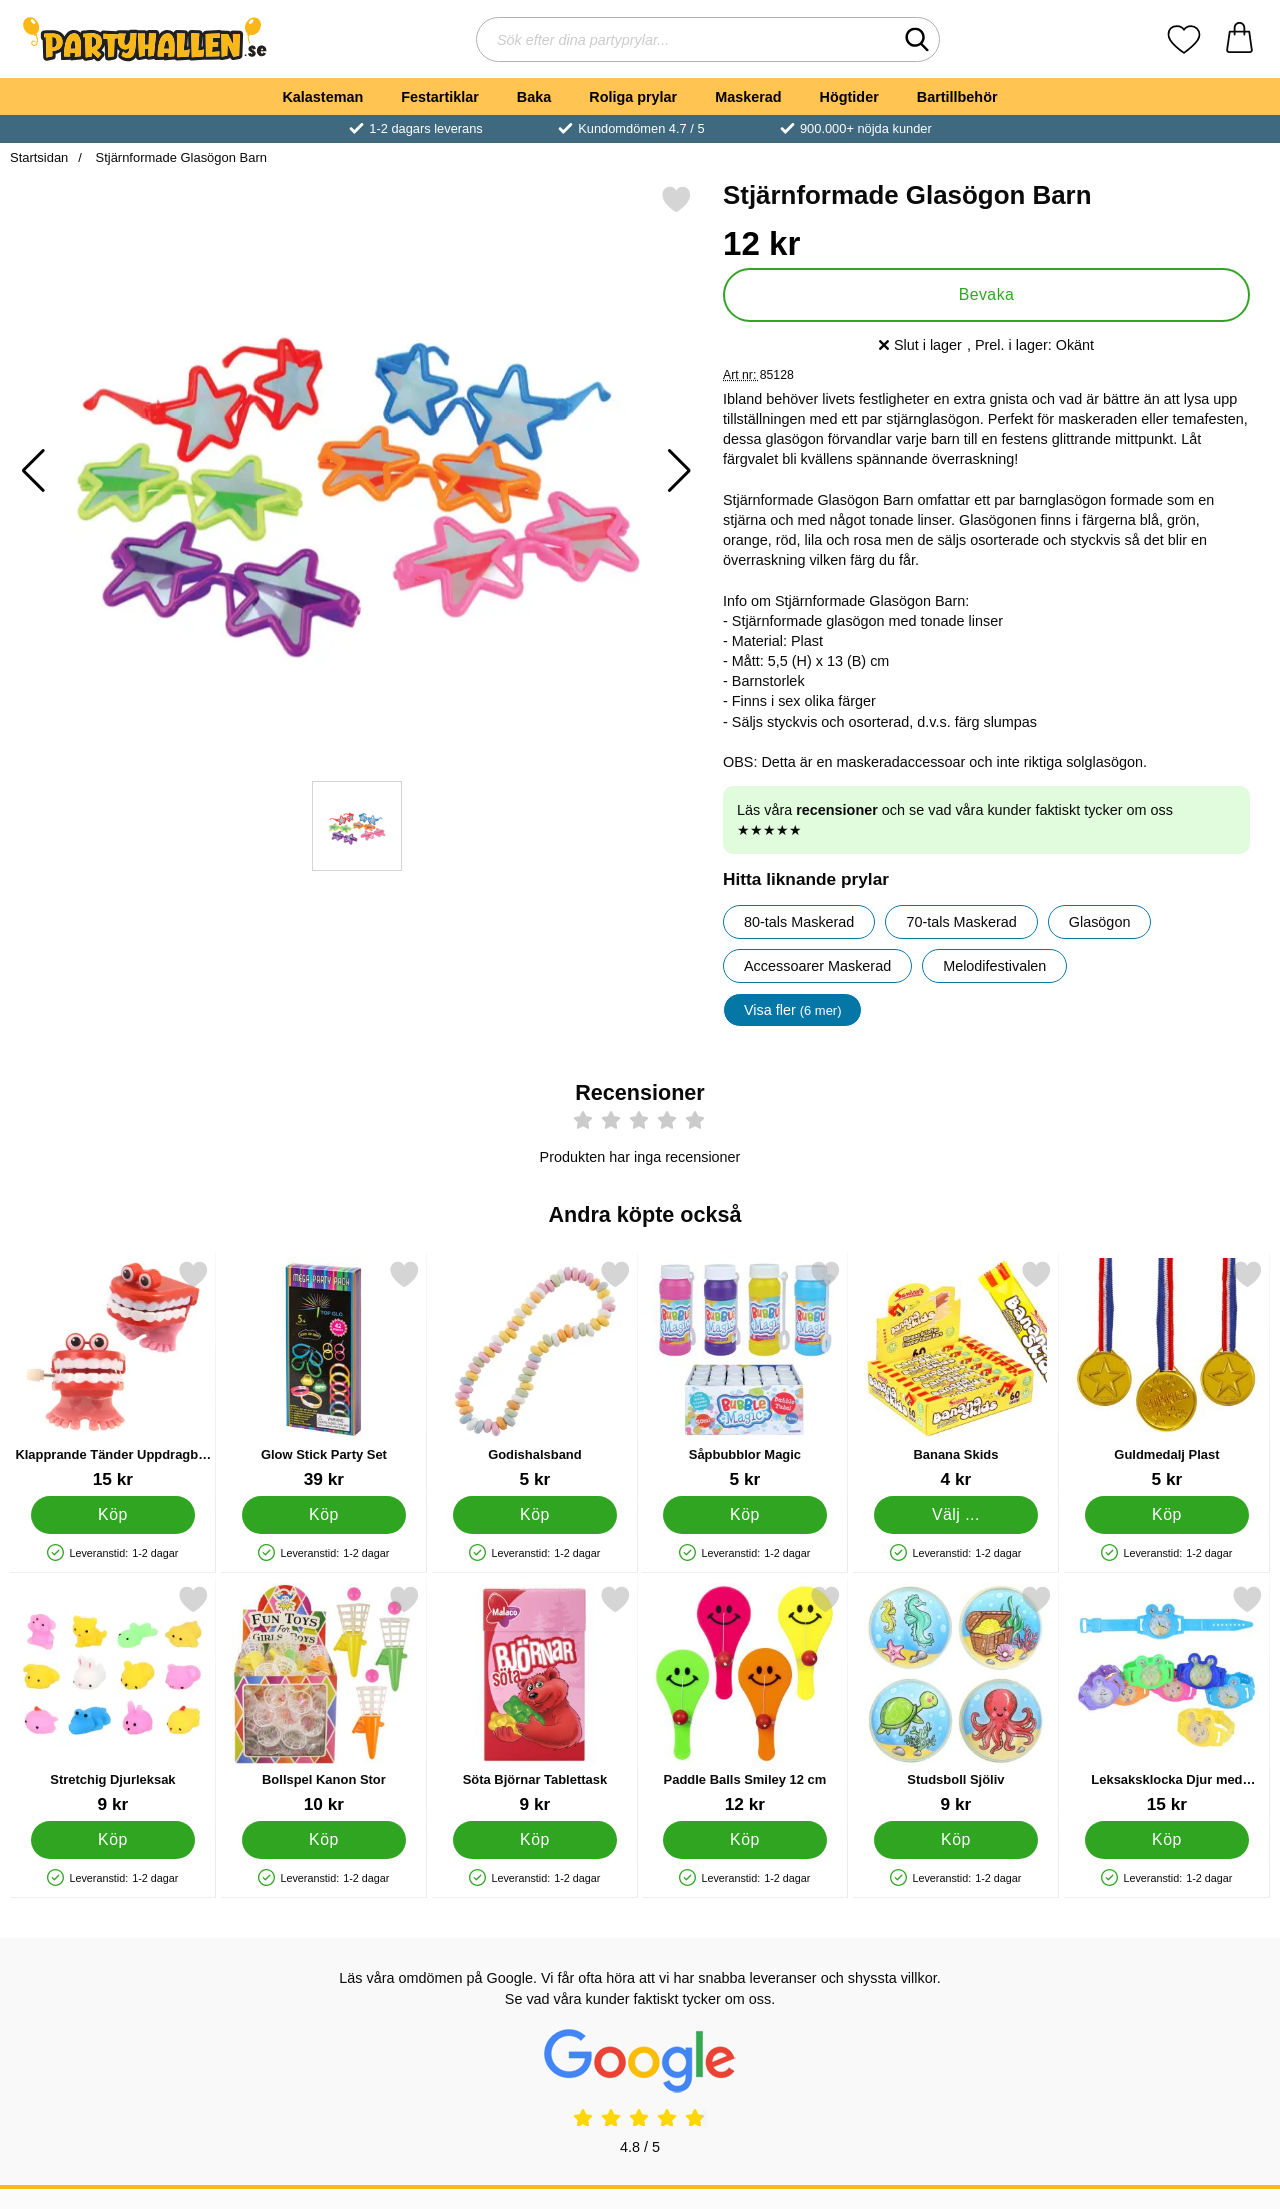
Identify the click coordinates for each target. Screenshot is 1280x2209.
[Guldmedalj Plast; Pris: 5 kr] (1167, 1374)
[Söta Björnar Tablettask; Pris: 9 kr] (535, 1699)
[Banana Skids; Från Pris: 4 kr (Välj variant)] (956, 1374)
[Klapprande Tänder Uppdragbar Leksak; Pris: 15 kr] (113, 1374)
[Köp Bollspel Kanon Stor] (323, 1840)
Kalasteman (322, 97)
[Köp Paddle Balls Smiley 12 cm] (745, 1840)
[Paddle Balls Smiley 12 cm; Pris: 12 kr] (745, 1699)
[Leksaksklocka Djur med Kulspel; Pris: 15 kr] (1167, 1699)
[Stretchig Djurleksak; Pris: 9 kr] (113, 1699)
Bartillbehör (957, 97)
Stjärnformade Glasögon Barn (179, 157)
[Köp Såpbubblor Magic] (745, 1515)
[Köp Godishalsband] (534, 1515)
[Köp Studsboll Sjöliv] (956, 1840)
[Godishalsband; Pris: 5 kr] (535, 1374)
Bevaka (987, 294)
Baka (534, 97)
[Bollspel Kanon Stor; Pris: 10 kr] (324, 1699)
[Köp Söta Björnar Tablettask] (534, 1840)
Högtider (849, 97)
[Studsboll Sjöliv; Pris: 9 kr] (956, 1699)
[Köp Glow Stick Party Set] (323, 1515)
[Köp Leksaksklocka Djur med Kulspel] (1167, 1840)
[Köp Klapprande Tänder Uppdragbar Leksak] (113, 1515)
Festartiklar (440, 97)
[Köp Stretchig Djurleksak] (113, 1840)
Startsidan (39, 157)
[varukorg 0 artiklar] (1239, 39)
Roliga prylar (633, 97)
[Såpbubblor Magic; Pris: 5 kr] (745, 1374)
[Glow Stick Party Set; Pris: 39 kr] (324, 1374)
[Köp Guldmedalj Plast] (1167, 1515)
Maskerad (748, 97)
